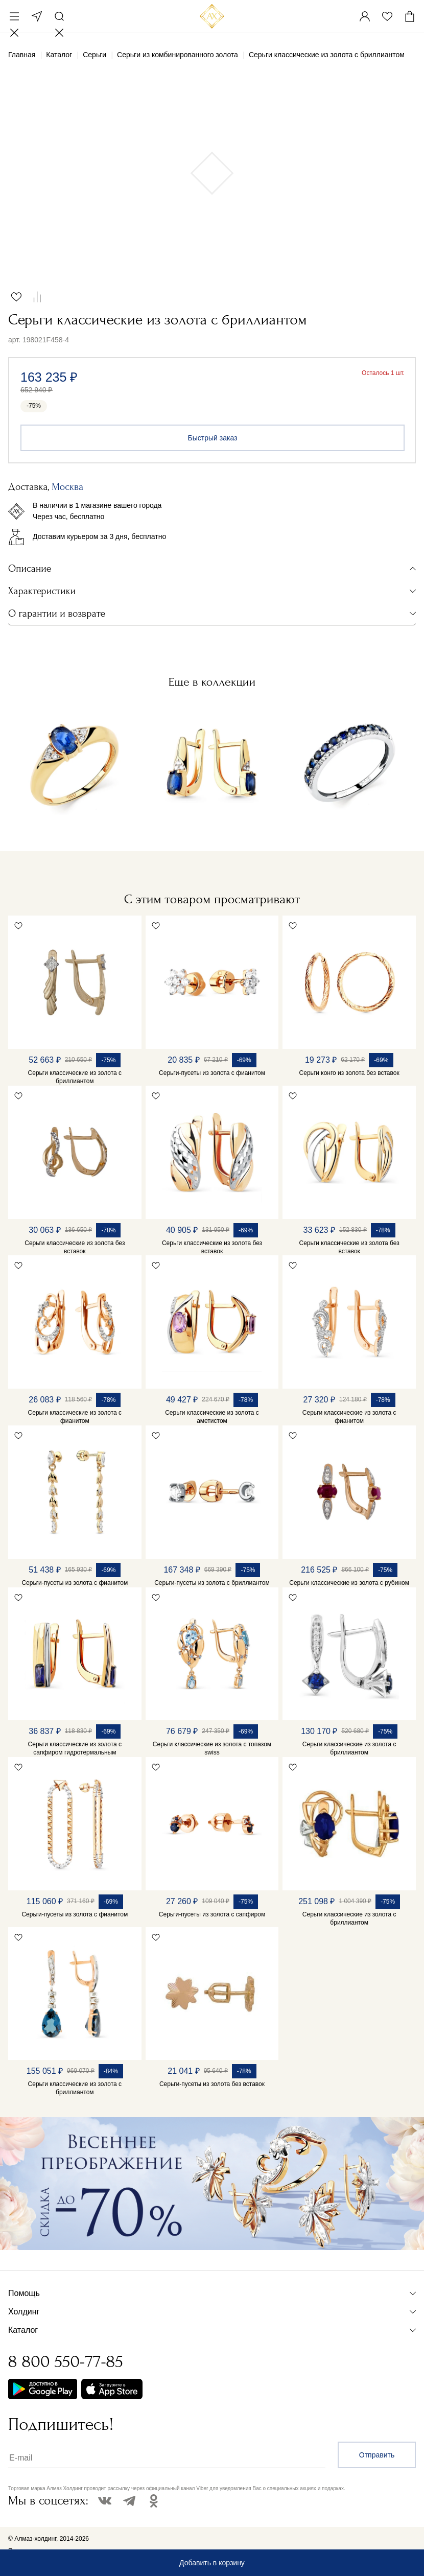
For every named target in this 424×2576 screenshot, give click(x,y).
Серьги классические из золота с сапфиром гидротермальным (75, 1748)
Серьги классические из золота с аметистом (212, 1416)
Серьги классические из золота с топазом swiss (212, 1748)
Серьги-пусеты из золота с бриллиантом (212, 1582)
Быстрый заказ (213, 438)
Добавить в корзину (212, 2563)
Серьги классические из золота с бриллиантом (75, 1077)
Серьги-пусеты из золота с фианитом (212, 1072)
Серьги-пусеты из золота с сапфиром (212, 1914)
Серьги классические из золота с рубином (349, 1582)
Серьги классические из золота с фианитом (75, 1416)
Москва (37, 16)
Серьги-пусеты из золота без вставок (212, 2084)
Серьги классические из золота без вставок (75, 1247)
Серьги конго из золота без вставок (349, 1072)
